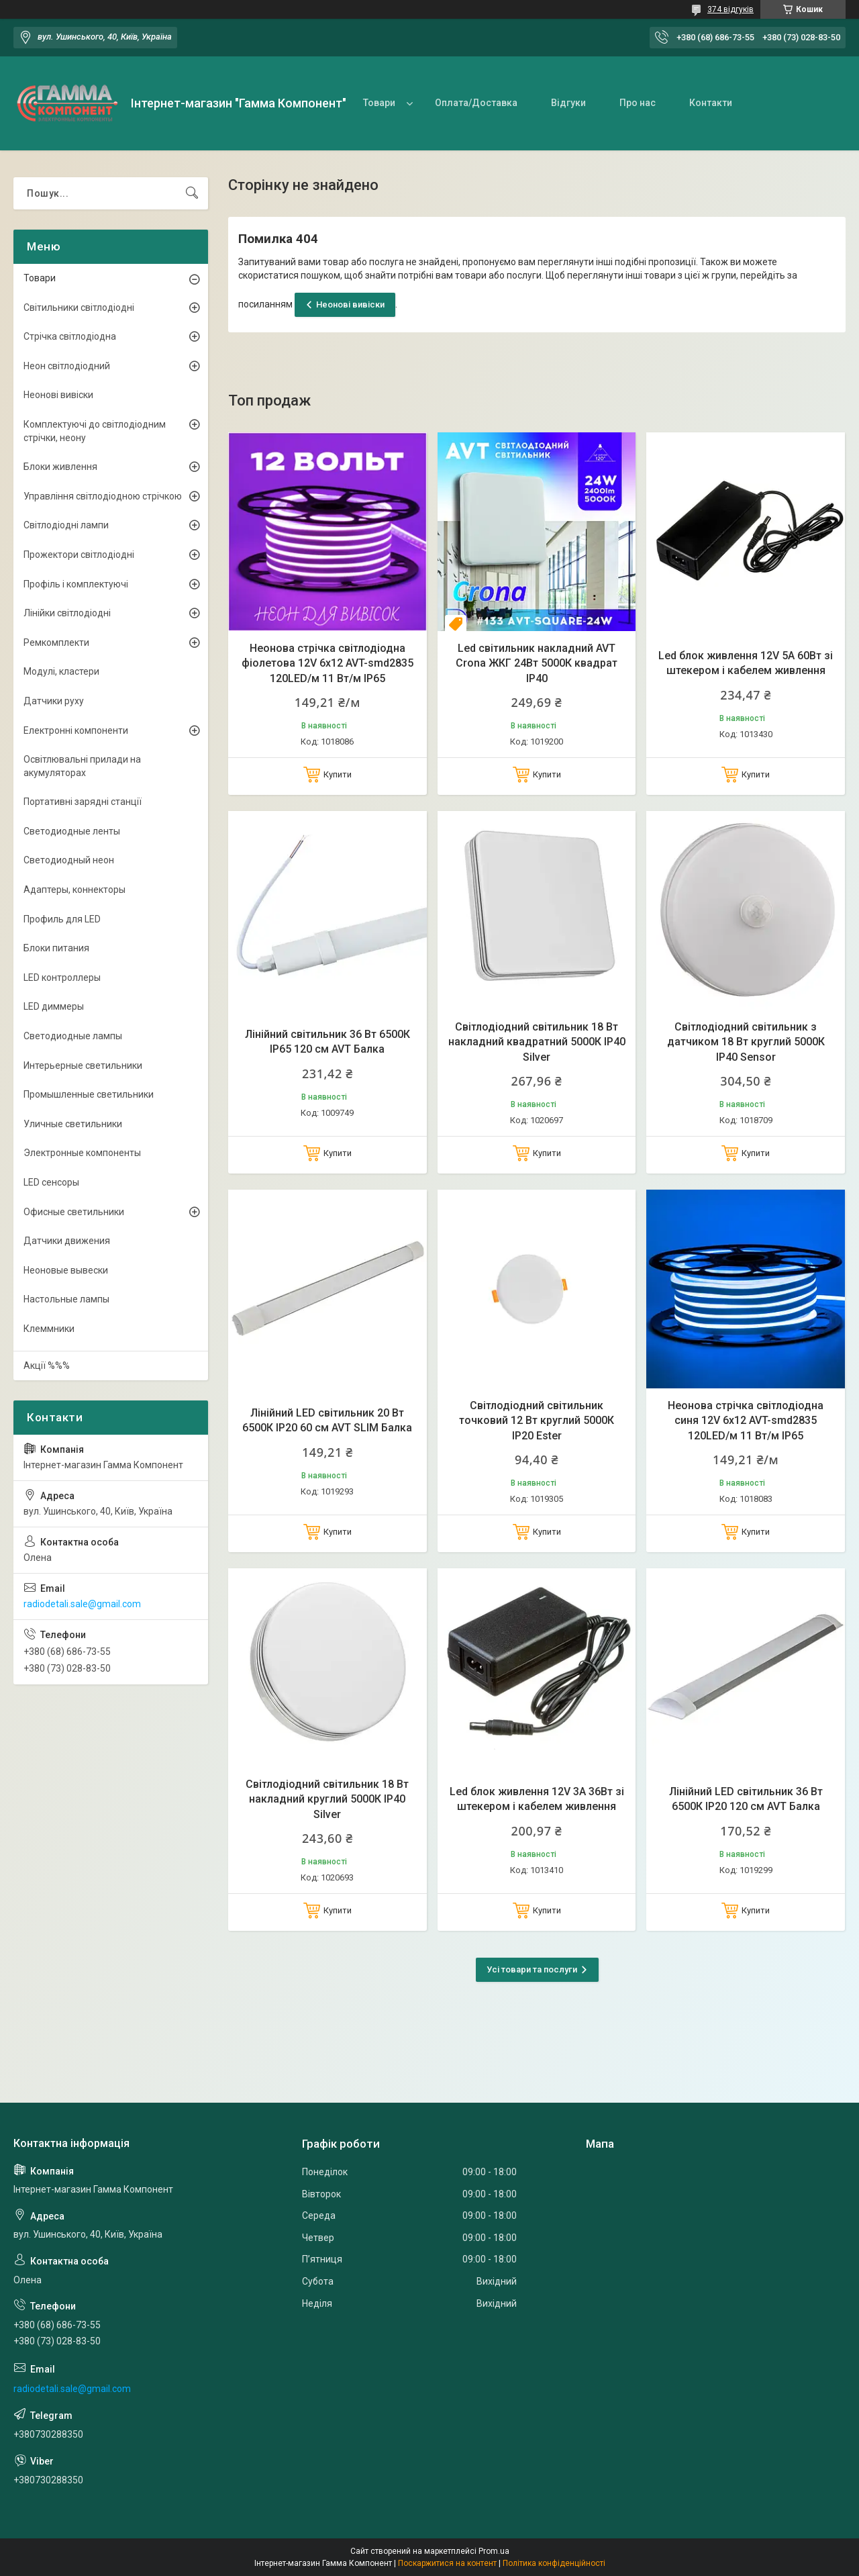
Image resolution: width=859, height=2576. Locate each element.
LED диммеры (53, 1006)
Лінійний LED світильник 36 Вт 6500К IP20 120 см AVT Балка (746, 1799)
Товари (379, 102)
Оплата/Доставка (476, 102)
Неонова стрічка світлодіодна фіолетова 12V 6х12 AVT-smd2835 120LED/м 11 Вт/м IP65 (327, 663)
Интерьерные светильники (82, 1065)
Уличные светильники (72, 1123)
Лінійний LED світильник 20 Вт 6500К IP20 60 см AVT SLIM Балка (327, 1420)
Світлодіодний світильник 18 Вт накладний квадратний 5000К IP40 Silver (536, 1041)
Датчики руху (53, 701)
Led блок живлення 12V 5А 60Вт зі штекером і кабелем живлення (745, 663)
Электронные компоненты (82, 1152)
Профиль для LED (62, 919)
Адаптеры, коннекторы (74, 889)
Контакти (710, 102)
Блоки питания (56, 948)
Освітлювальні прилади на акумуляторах (82, 766)
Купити (337, 774)
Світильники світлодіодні (78, 307)
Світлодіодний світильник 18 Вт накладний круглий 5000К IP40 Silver (327, 1799)
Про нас (637, 102)
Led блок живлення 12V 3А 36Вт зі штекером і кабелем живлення (537, 1799)
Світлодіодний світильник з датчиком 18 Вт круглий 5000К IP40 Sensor (746, 1041)
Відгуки (568, 102)
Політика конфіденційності (554, 2563)
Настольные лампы (66, 1299)
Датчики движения (66, 1240)
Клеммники (48, 1328)
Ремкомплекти (56, 642)
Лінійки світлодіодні (67, 613)
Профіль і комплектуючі (75, 584)
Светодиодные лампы (72, 1036)
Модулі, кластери (61, 671)
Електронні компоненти (75, 730)
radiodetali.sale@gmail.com (82, 1604)
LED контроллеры (62, 977)
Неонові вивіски (350, 304)
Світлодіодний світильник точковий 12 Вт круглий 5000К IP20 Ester (536, 1420)
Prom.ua (493, 2551)
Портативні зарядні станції (82, 801)
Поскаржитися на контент (447, 2563)
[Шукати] (192, 193)
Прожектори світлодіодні (78, 554)
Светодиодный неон (68, 860)
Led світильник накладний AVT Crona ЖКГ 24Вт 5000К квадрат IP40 (536, 663)
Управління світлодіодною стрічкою (102, 496)
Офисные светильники (73, 1211)
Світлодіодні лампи (66, 525)
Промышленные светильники (88, 1094)
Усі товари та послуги (532, 1969)
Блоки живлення (60, 466)
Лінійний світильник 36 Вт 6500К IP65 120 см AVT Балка (327, 1041)
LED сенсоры (51, 1182)
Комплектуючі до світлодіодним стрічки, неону (94, 431)
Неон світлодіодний (66, 366)
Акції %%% (46, 1365)
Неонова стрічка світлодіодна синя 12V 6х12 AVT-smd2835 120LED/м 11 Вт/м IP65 (745, 1420)
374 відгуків (730, 9)
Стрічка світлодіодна (69, 336)
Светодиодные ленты (71, 831)
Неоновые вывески (65, 1270)
